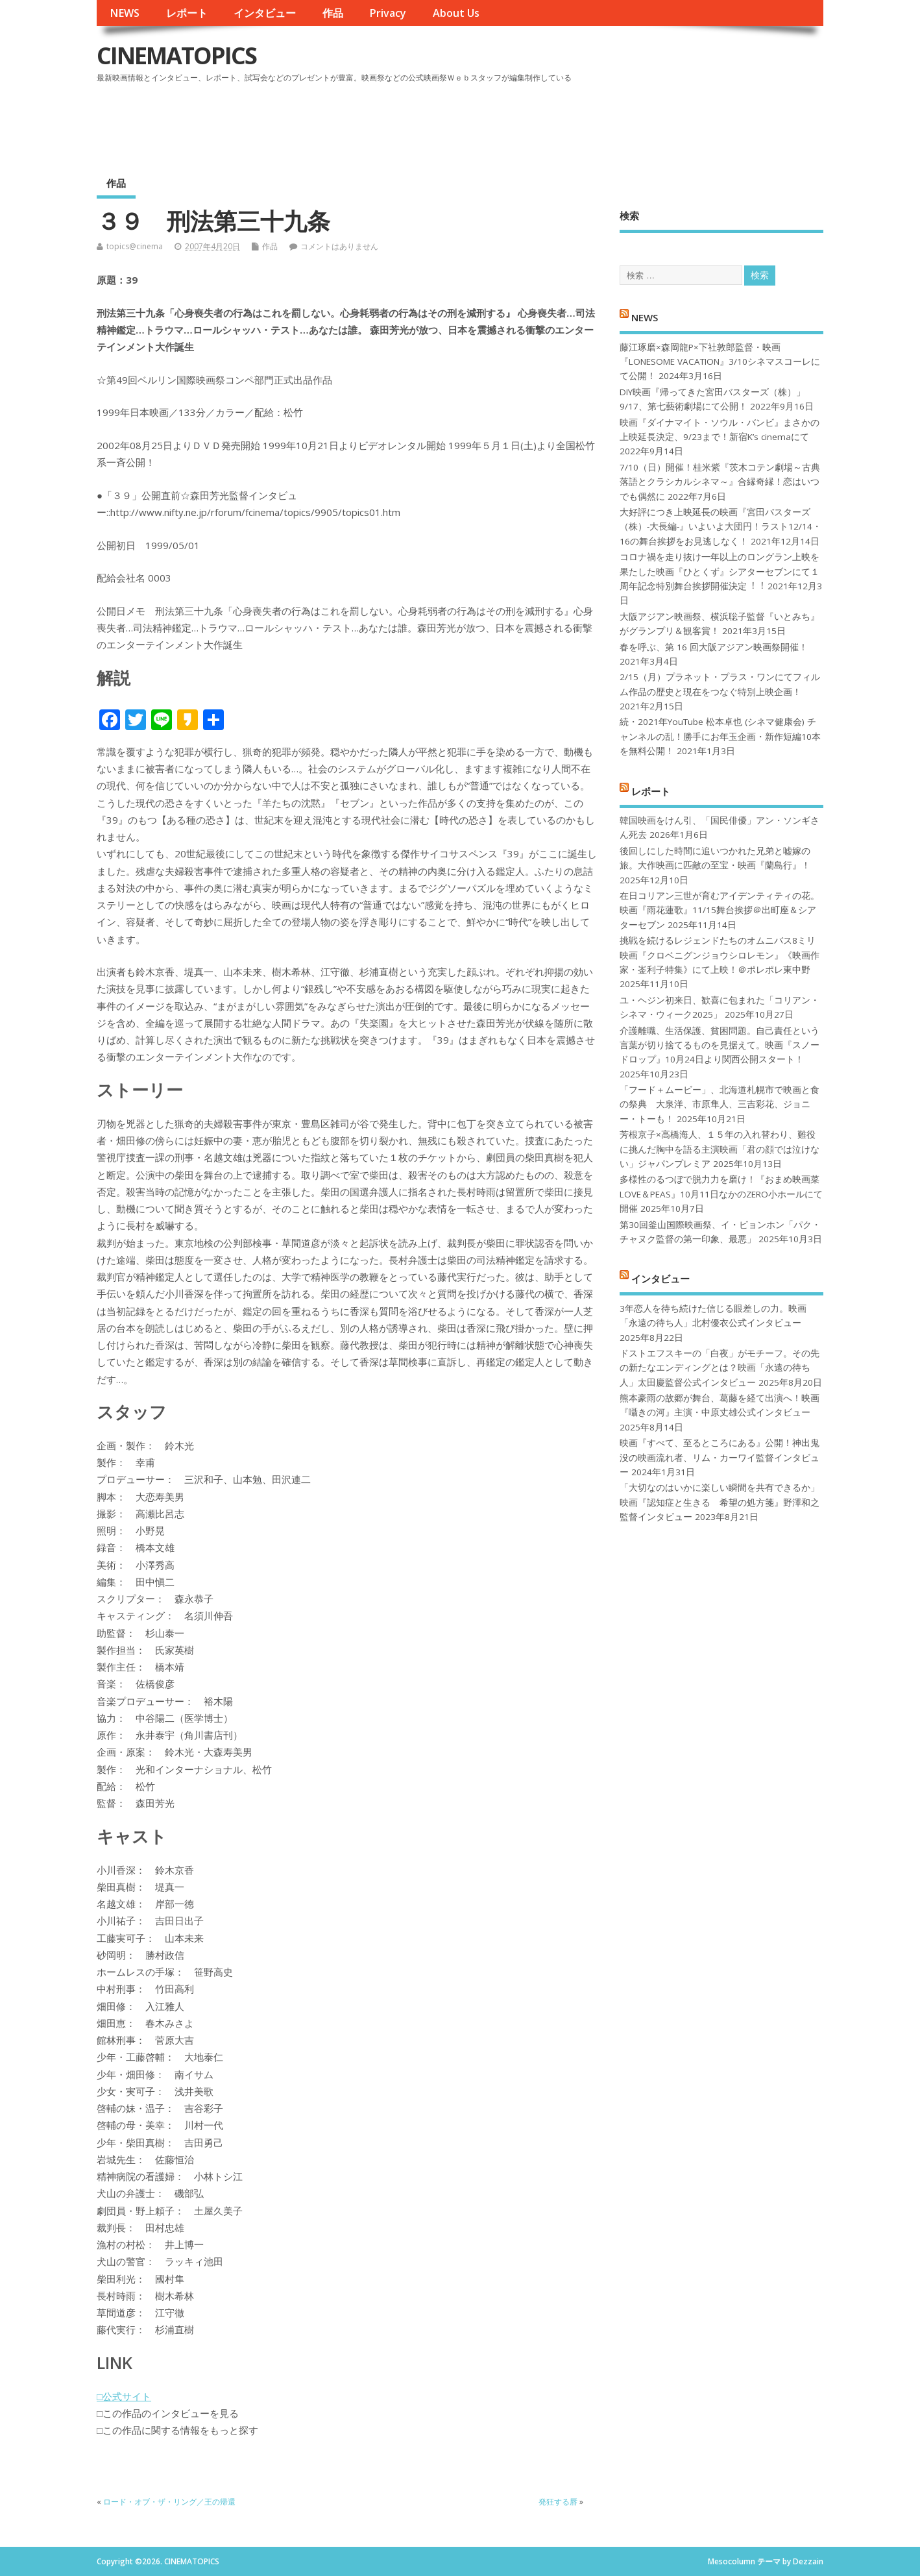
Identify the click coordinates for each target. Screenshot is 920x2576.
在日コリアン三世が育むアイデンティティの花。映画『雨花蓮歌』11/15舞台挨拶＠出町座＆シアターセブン (719, 910)
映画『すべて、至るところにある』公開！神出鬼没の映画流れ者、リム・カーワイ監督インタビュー (719, 1457)
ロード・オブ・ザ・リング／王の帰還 (169, 2501)
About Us (456, 13)
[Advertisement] (576, 122)
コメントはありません (339, 246)
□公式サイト (124, 2396)
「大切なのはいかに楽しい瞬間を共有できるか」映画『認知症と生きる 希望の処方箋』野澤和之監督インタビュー (719, 1502)
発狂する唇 (558, 2501)
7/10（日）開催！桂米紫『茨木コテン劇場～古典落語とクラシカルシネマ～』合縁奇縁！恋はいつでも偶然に (720, 481)
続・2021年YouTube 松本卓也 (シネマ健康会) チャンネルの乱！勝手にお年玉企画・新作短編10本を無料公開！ (720, 736)
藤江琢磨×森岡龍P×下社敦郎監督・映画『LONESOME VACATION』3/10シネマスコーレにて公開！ (720, 361)
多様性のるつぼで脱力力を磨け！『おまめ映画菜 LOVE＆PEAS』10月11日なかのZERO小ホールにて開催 (721, 1193)
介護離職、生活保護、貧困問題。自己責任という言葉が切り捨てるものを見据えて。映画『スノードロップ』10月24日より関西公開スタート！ (719, 1045)
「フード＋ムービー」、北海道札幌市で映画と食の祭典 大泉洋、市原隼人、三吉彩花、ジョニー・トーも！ (719, 1104)
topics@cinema (134, 246)
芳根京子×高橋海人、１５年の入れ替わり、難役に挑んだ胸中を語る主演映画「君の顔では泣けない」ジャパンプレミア (719, 1149)
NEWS (124, 13)
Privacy (387, 13)
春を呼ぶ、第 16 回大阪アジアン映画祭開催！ (714, 647)
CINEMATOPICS (176, 55)
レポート (187, 13)
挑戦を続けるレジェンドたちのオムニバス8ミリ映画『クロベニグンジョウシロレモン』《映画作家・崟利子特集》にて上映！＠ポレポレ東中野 (719, 955)
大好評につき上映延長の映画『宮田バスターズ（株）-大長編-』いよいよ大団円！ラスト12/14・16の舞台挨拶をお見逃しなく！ (720, 526)
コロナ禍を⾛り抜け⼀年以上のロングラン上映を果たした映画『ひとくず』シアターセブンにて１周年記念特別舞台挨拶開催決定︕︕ (719, 571)
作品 (332, 13)
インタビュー (265, 13)
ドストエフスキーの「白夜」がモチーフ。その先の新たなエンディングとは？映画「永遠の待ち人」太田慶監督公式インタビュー (719, 1367)
